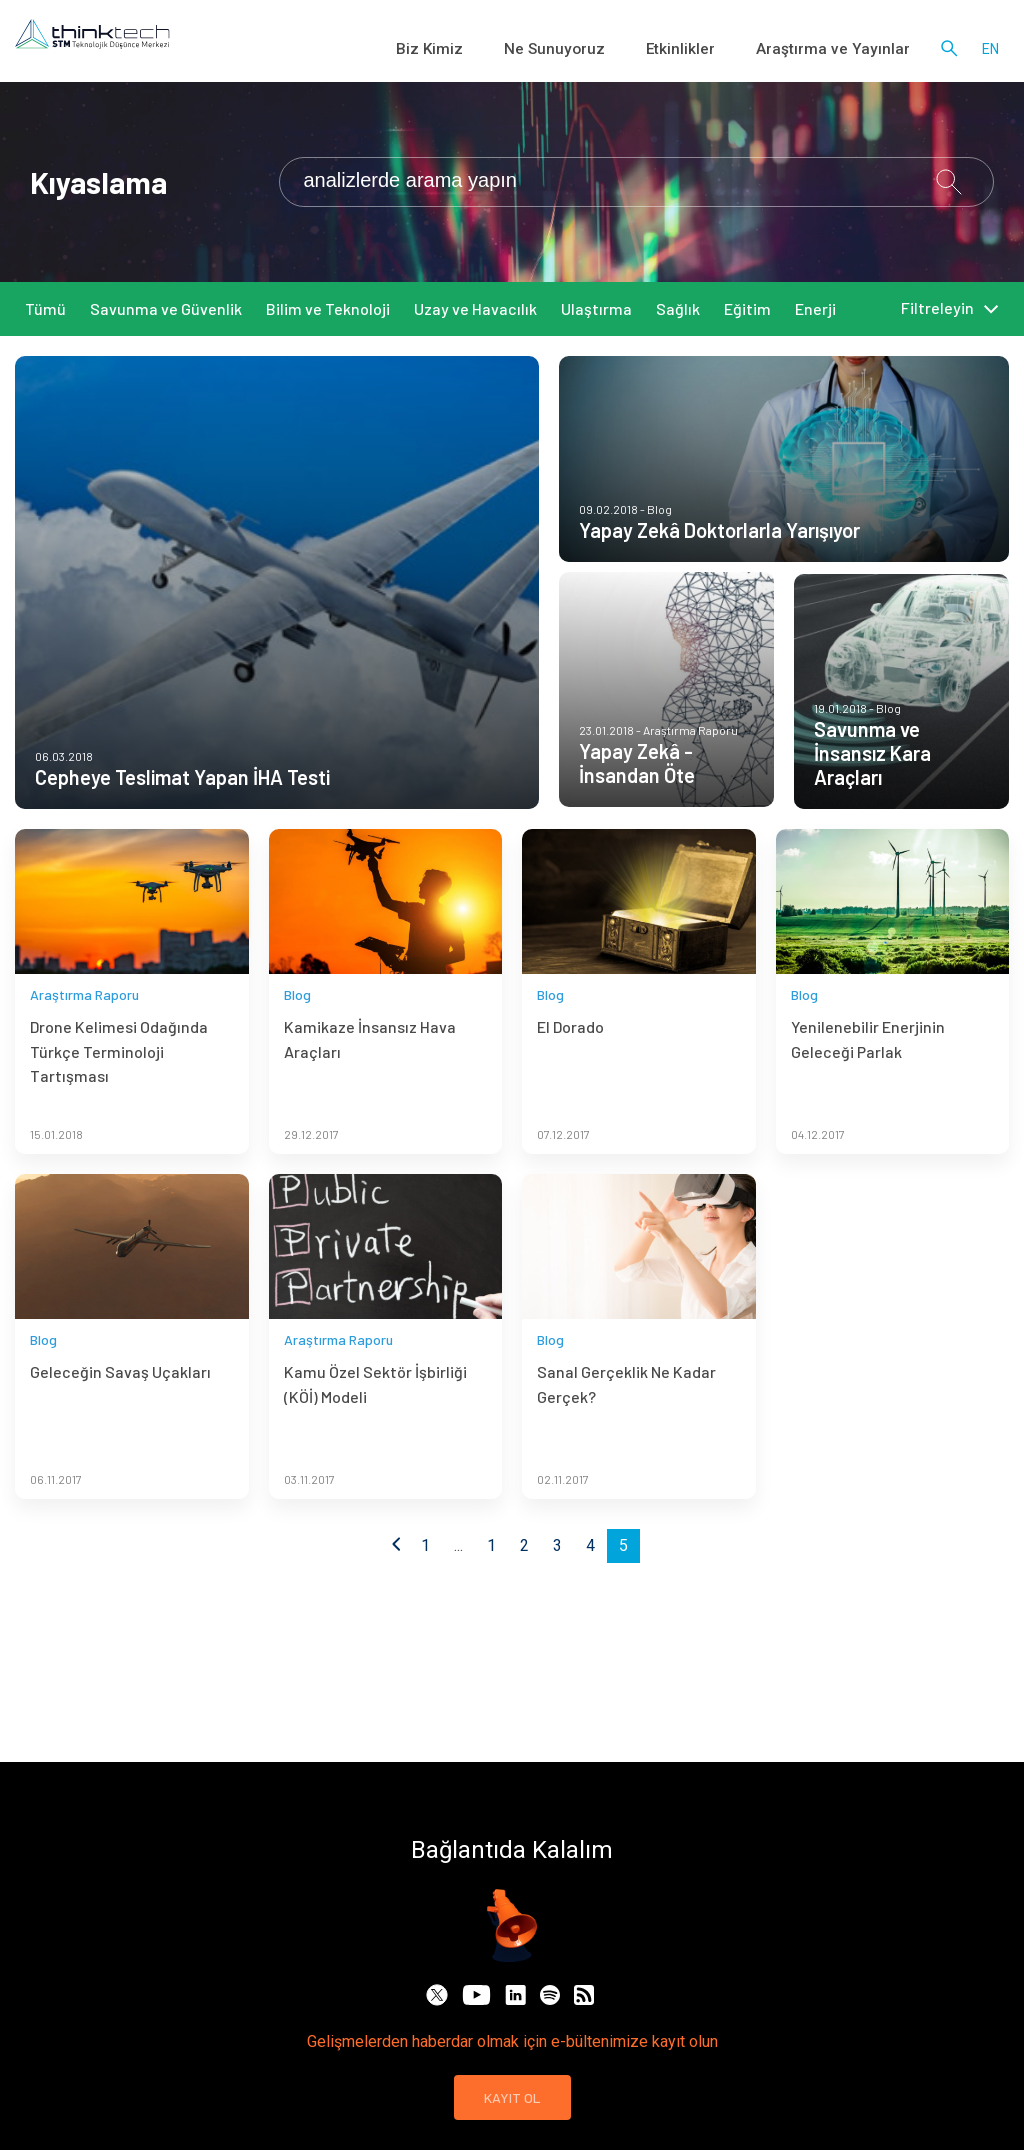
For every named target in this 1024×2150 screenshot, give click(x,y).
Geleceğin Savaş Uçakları (120, 1399)
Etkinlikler (715, 50)
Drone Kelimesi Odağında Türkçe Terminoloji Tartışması (119, 1079)
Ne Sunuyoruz (607, 50)
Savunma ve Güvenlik (166, 308)
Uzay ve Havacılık (475, 308)
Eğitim (747, 308)
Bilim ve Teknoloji (328, 308)
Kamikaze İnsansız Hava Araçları (370, 1066)
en (990, 50)
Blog (297, 1021)
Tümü (45, 308)
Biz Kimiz (500, 50)
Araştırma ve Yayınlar (846, 50)
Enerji (815, 308)
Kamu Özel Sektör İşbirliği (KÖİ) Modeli (375, 1411)
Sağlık (678, 308)
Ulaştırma (596, 308)
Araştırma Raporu (84, 1021)
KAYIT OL (512, 2097)
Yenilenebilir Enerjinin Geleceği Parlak (868, 1066)
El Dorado (570, 1054)
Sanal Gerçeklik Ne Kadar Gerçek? (626, 1411)
